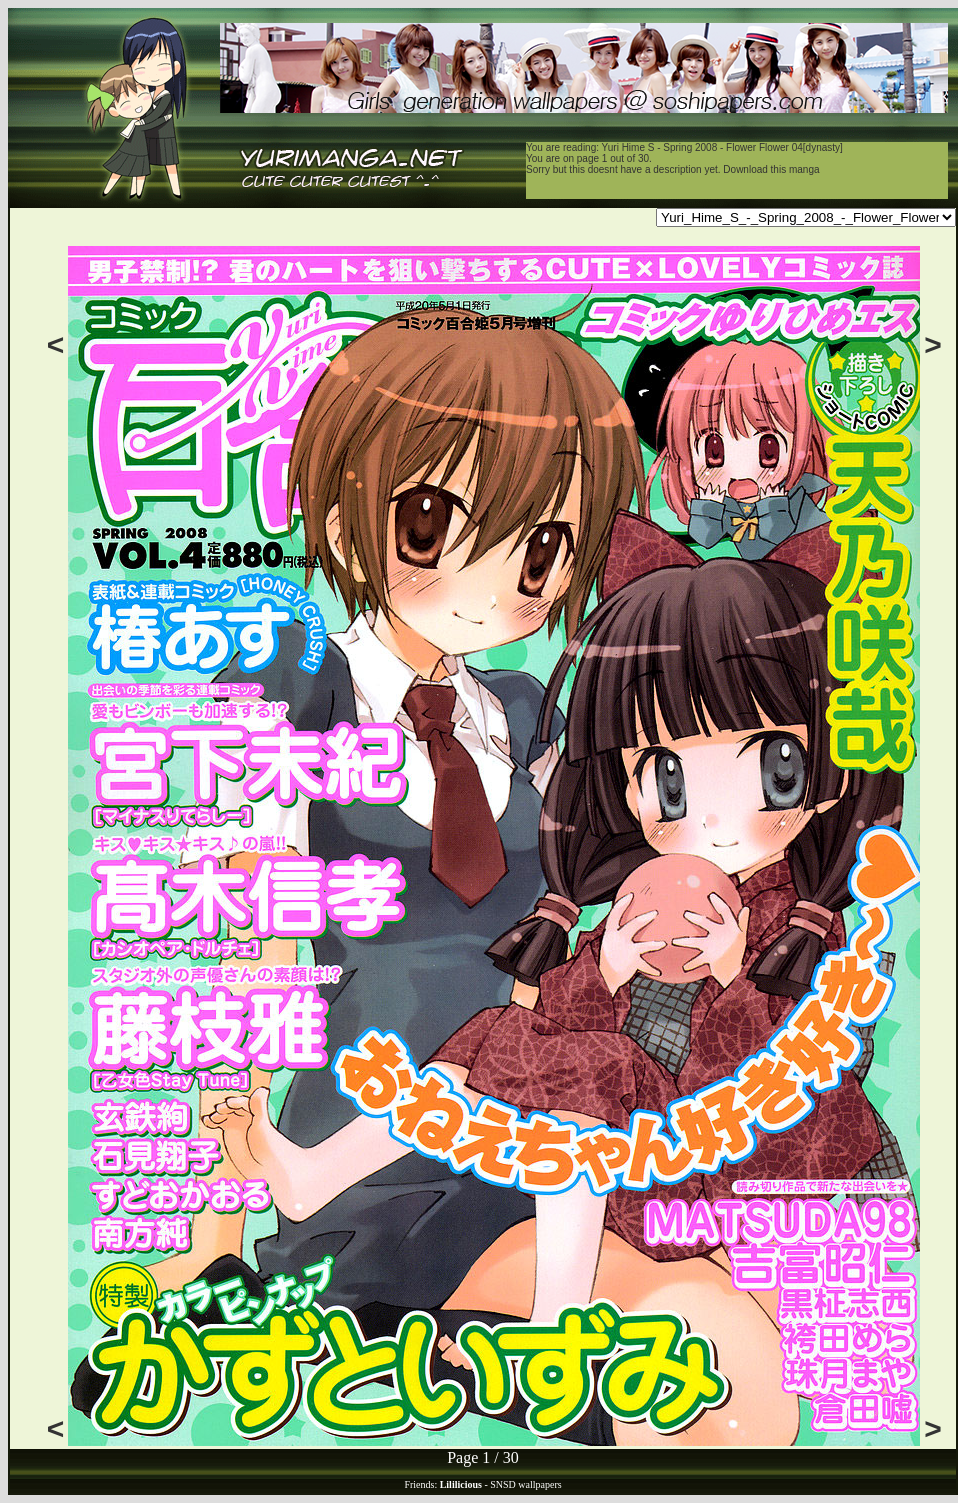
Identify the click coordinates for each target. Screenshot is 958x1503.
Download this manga (771, 169)
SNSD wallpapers (525, 1484)
